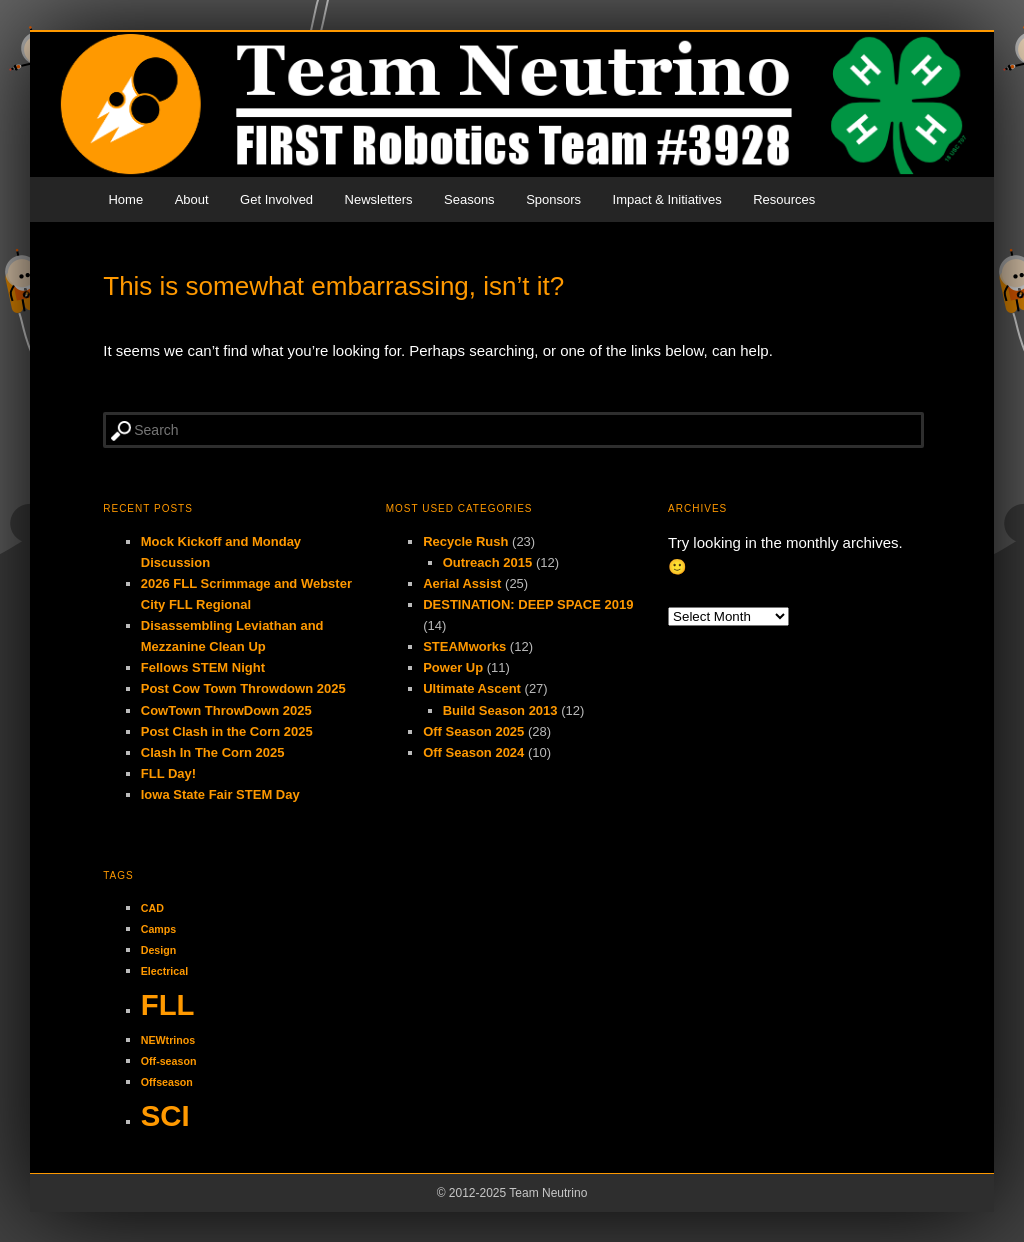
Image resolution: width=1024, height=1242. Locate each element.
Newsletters (379, 199)
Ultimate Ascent (472, 688)
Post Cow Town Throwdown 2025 (243, 688)
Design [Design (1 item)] (159, 950)
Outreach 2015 (488, 562)
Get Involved (276, 199)
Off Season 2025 (473, 731)
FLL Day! (168, 773)
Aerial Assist (462, 583)
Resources (784, 199)
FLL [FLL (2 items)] (168, 1004)
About (192, 199)
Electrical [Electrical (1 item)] (164, 971)
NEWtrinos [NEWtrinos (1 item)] (168, 1040)
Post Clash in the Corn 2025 (227, 731)
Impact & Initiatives (667, 199)
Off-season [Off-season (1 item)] (169, 1061)
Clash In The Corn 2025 (213, 752)
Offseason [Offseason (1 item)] (167, 1082)
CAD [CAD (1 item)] (152, 908)
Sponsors (553, 199)
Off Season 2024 (473, 752)
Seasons (469, 199)
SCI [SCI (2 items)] (165, 1115)
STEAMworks (464, 646)
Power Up (453, 667)
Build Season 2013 (500, 710)
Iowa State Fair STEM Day (220, 794)
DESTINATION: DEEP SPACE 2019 (528, 604)
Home (125, 199)
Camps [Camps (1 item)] (159, 929)
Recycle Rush (465, 541)
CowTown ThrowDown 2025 (226, 710)
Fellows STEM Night (203, 667)
